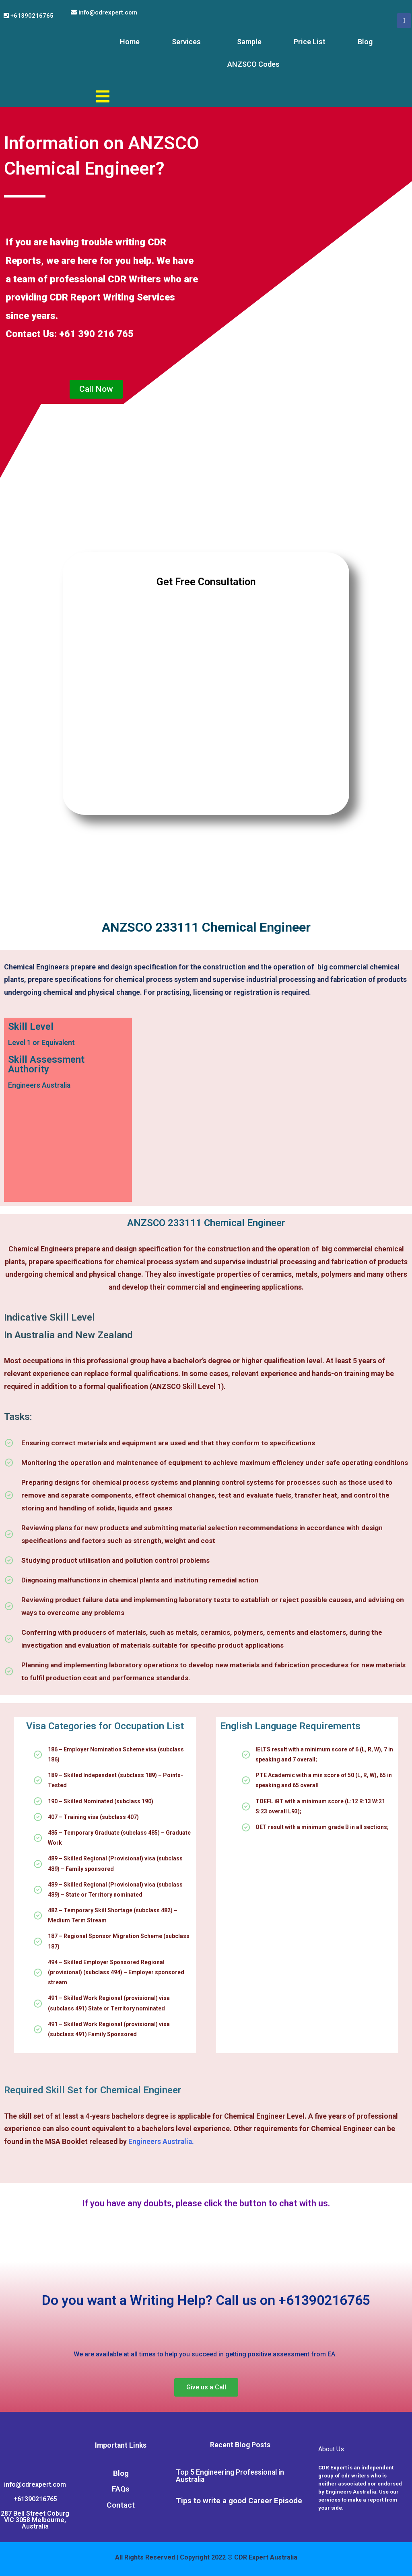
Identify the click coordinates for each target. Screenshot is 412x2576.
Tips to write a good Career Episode (239, 2500)
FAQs (121, 2489)
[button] (96, 389)
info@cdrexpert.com (104, 12)
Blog (365, 41)
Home (130, 41)
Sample (249, 41)
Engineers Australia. (161, 2142)
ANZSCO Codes (253, 64)
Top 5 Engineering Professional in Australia (230, 2475)
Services (186, 41)
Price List (309, 41)
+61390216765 (29, 15)
